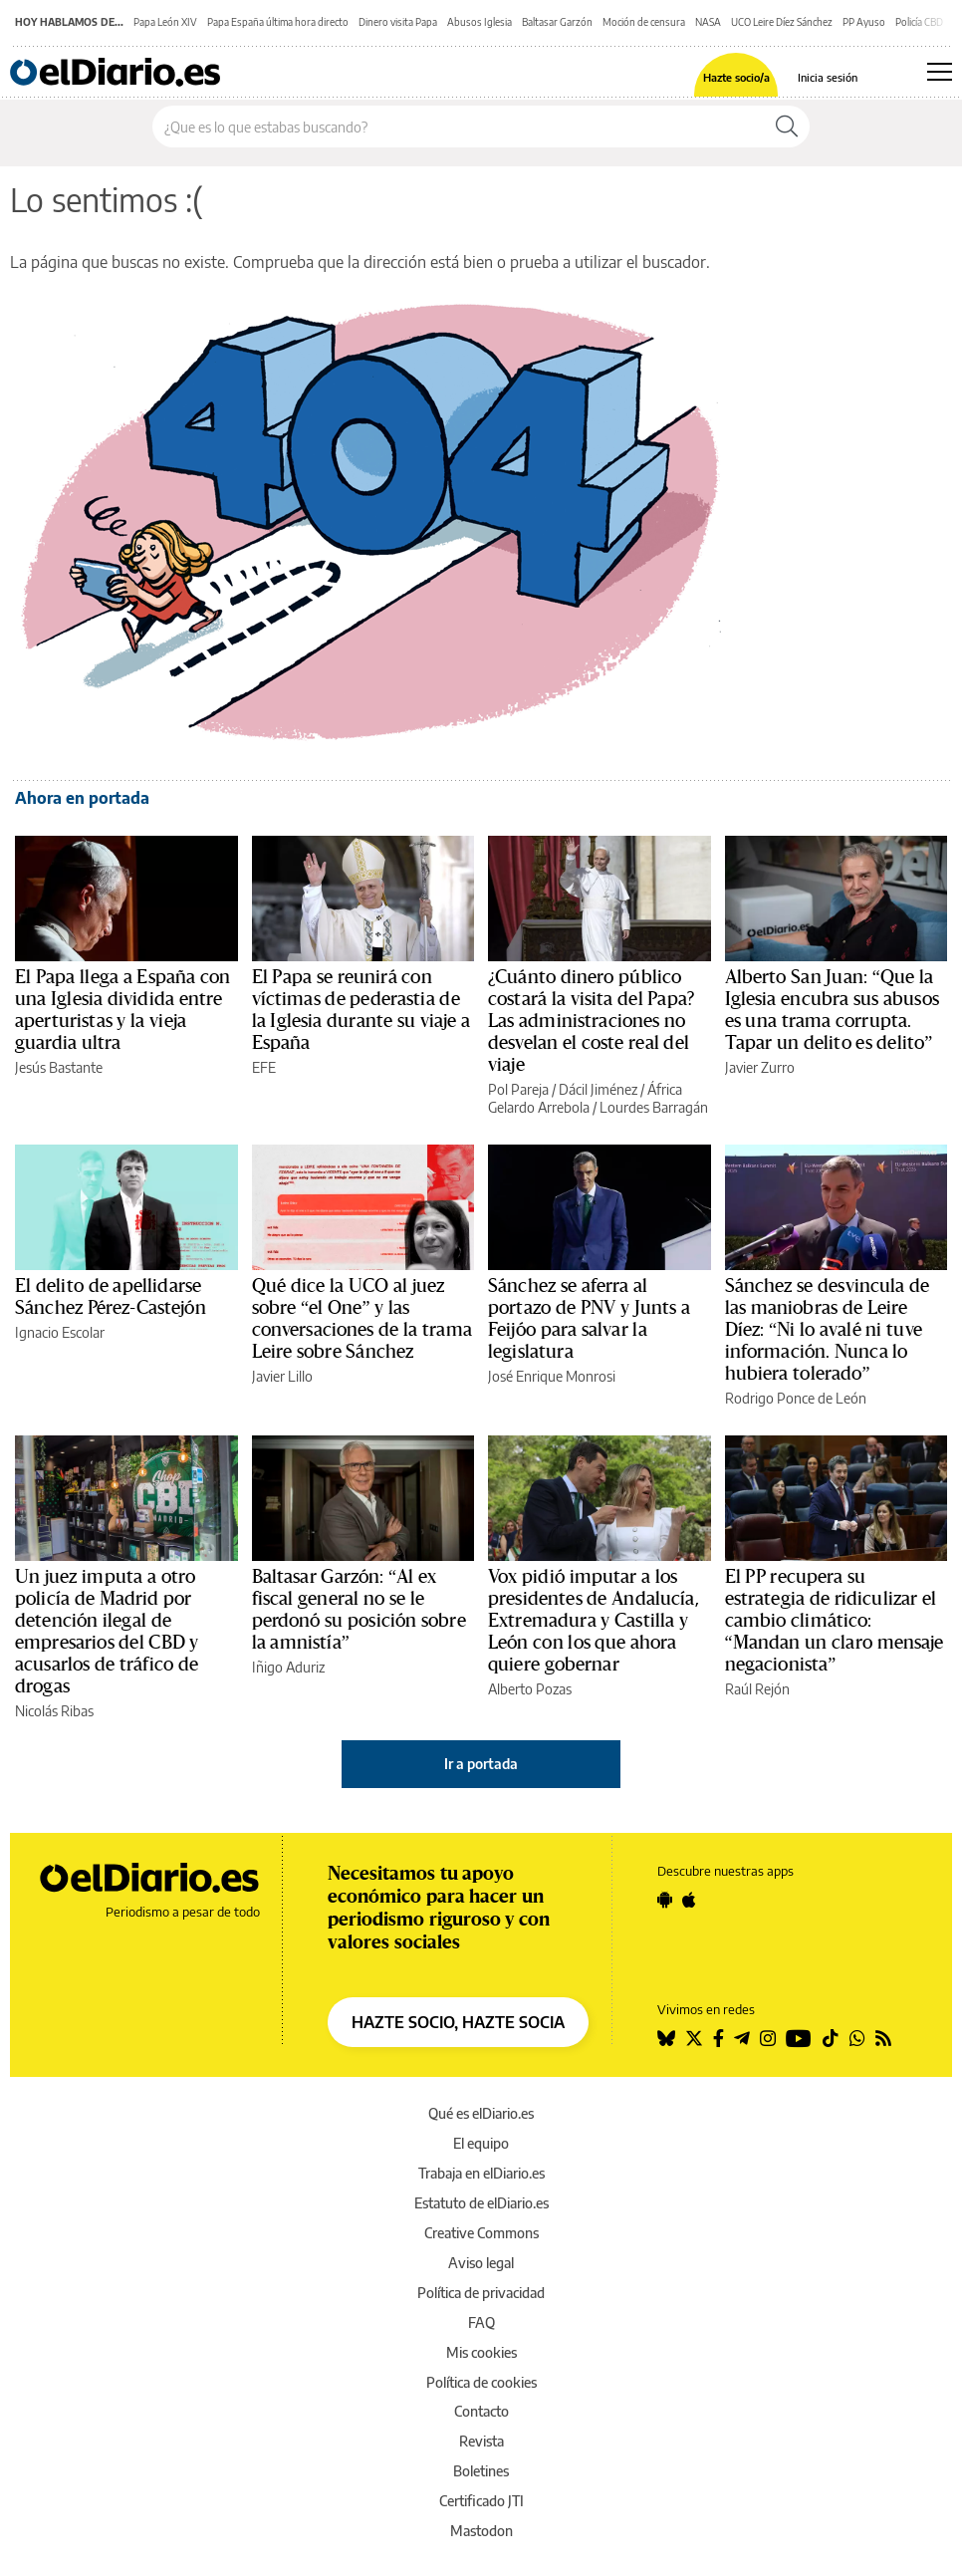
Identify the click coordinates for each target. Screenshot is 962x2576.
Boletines (481, 2470)
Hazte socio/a (736, 77)
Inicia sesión (827, 77)
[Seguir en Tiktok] (831, 2038)
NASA (708, 22)
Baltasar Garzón (557, 22)
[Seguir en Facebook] (718, 2038)
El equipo (481, 2143)
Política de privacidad (481, 2292)
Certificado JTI (481, 2500)
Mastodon (481, 2530)
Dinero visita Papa (398, 22)
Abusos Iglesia (479, 22)
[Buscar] (787, 126)
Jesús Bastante (59, 1067)
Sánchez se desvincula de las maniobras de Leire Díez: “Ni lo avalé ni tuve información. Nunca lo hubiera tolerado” (827, 1330)
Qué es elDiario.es (481, 2113)
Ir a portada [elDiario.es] (481, 1763)
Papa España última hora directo (278, 22)
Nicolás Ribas (54, 1710)
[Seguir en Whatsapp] (857, 2038)
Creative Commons (481, 2232)
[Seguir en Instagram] (768, 2038)
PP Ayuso (863, 22)
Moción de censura (643, 22)
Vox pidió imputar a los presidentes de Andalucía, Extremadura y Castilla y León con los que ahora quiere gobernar (593, 1620)
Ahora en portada (82, 798)
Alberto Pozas (530, 1688)
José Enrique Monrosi (551, 1376)
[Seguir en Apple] (689, 1900)
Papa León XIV (165, 22)
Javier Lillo (282, 1376)
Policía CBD (919, 22)
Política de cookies (481, 2382)
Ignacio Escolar (60, 1332)
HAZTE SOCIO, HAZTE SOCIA (458, 2022)
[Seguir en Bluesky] (666, 2038)
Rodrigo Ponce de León (795, 1398)
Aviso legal (481, 2262)
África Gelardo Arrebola (585, 1098)
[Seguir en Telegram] (742, 2038)
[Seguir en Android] (664, 1900)
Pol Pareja (518, 1089)
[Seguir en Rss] (883, 2038)
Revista (481, 2441)
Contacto (481, 2411)
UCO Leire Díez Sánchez (782, 22)
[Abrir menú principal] (939, 72)
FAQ (481, 2322)
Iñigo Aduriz (288, 1667)
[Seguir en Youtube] (799, 2038)
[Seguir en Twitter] (694, 2038)
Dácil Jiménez (598, 1089)
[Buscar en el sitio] (458, 126)
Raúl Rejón (757, 1688)
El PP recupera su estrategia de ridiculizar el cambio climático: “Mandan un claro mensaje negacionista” (834, 1620)
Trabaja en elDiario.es (481, 2173)
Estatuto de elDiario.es (481, 2202)
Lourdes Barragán (654, 1107)
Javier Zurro (760, 1067)
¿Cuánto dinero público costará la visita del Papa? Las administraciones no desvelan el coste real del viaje (591, 1021)
